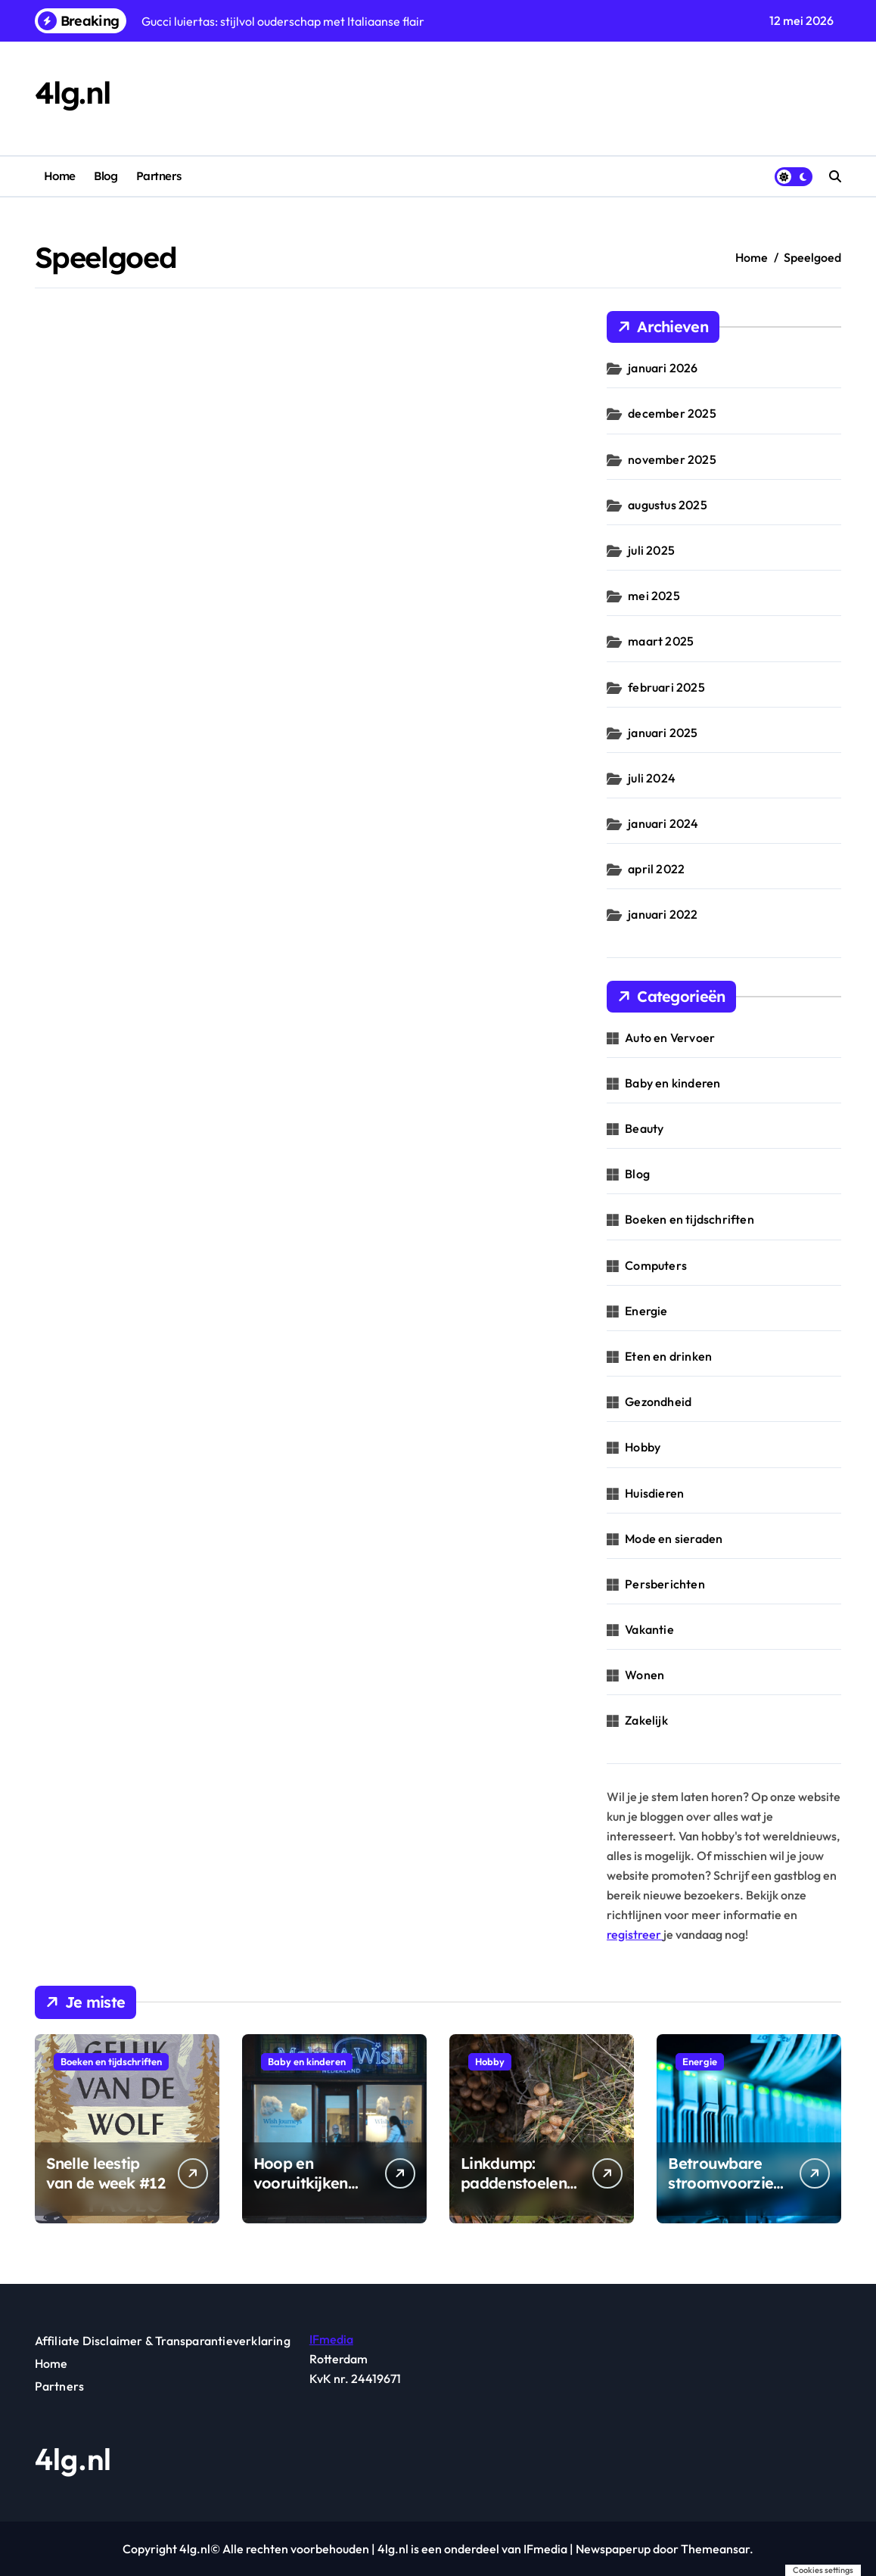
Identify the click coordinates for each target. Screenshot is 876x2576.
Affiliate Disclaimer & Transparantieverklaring (162, 2340)
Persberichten (665, 1583)
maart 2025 (661, 641)
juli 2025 (651, 550)
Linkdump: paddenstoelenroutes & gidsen (517, 2183)
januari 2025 (662, 732)
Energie (646, 1310)
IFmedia (331, 2339)
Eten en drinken (668, 1356)
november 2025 (672, 459)
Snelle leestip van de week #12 (105, 2173)
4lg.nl (73, 93)
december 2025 (672, 413)
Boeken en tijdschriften (689, 1219)
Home (60, 176)
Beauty (644, 1128)
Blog (105, 176)
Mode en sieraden (673, 1538)
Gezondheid (658, 1401)
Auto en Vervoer (670, 1037)
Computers (656, 1265)
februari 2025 (666, 687)
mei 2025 (654, 595)
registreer (635, 1934)
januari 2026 (662, 367)
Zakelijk (646, 1720)
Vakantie (649, 1629)
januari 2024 (663, 823)
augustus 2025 (667, 504)
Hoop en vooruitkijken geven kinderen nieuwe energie (308, 2193)
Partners (158, 176)
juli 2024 (652, 778)
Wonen (644, 1674)
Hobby (642, 1446)
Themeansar (715, 2548)
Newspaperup (613, 2548)
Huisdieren (654, 1493)
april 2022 (656, 868)
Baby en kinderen (672, 1082)
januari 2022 (662, 914)
